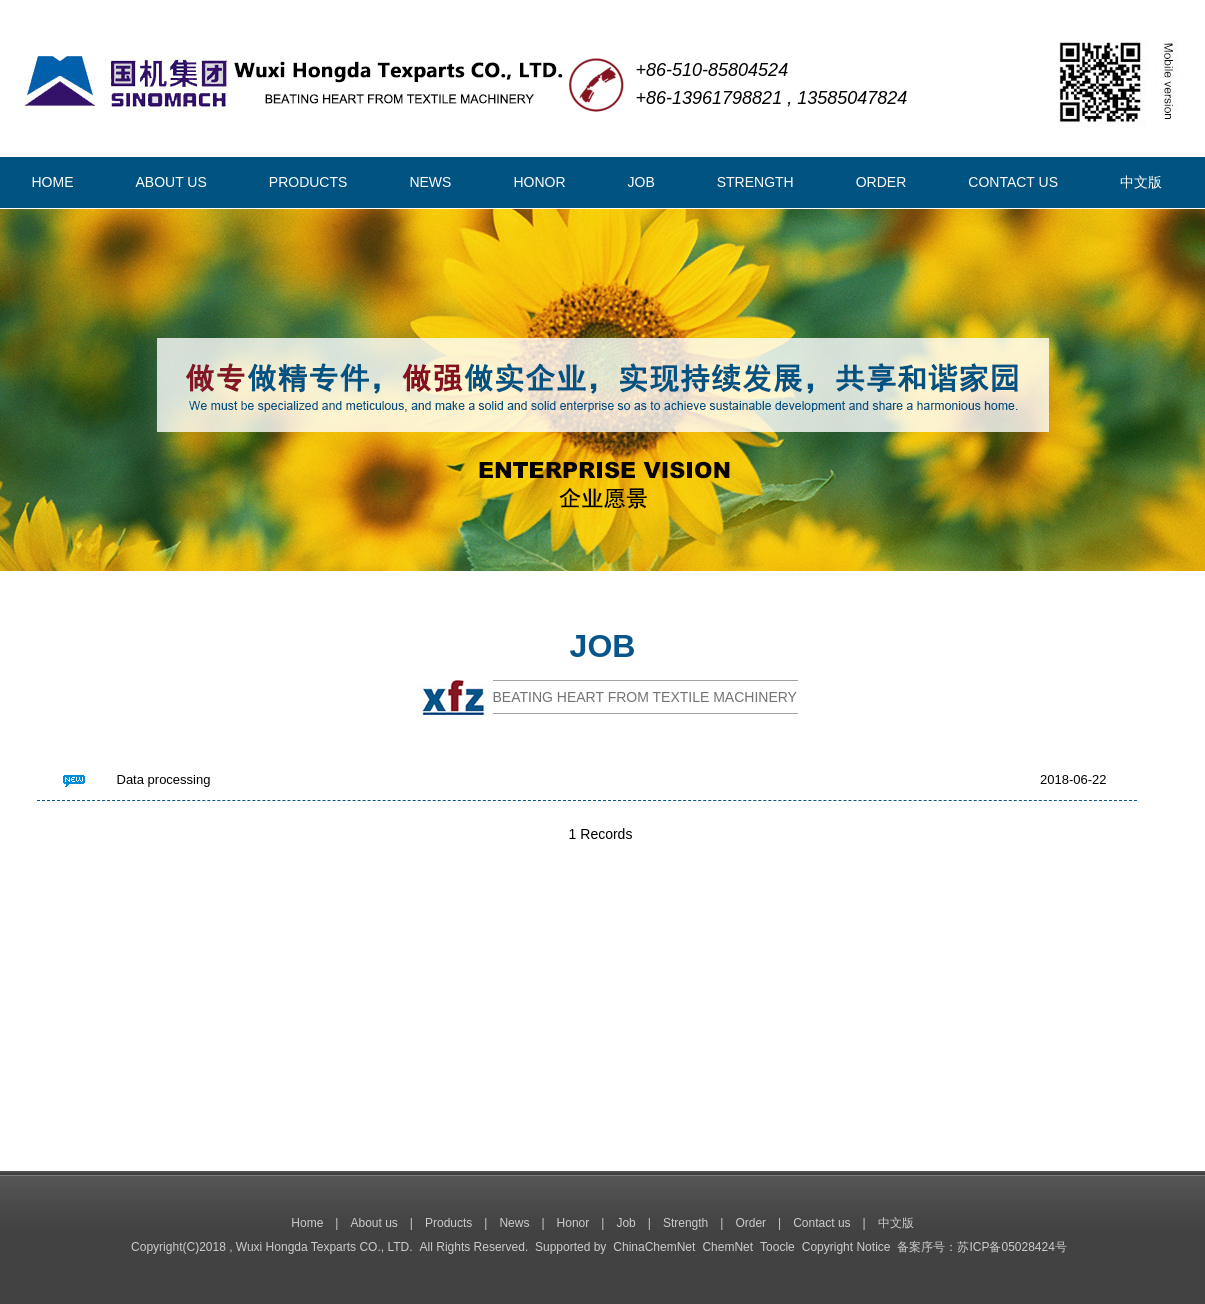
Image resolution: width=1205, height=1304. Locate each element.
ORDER (881, 182)
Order (750, 1223)
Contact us (821, 1223)
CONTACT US (1013, 182)
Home (307, 1223)
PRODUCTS (308, 182)
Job (625, 1223)
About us (373, 1223)
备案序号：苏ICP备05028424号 (981, 1247)
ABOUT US (171, 182)
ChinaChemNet (654, 1247)
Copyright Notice (846, 1247)
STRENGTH (755, 182)
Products (448, 1223)
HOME (53, 182)
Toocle (777, 1247)
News (514, 1223)
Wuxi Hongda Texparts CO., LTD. (324, 1247)
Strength (685, 1223)
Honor (573, 1223)
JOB (641, 182)
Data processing (164, 779)
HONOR (539, 182)
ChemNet (727, 1247)
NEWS (430, 182)
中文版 (1141, 182)
